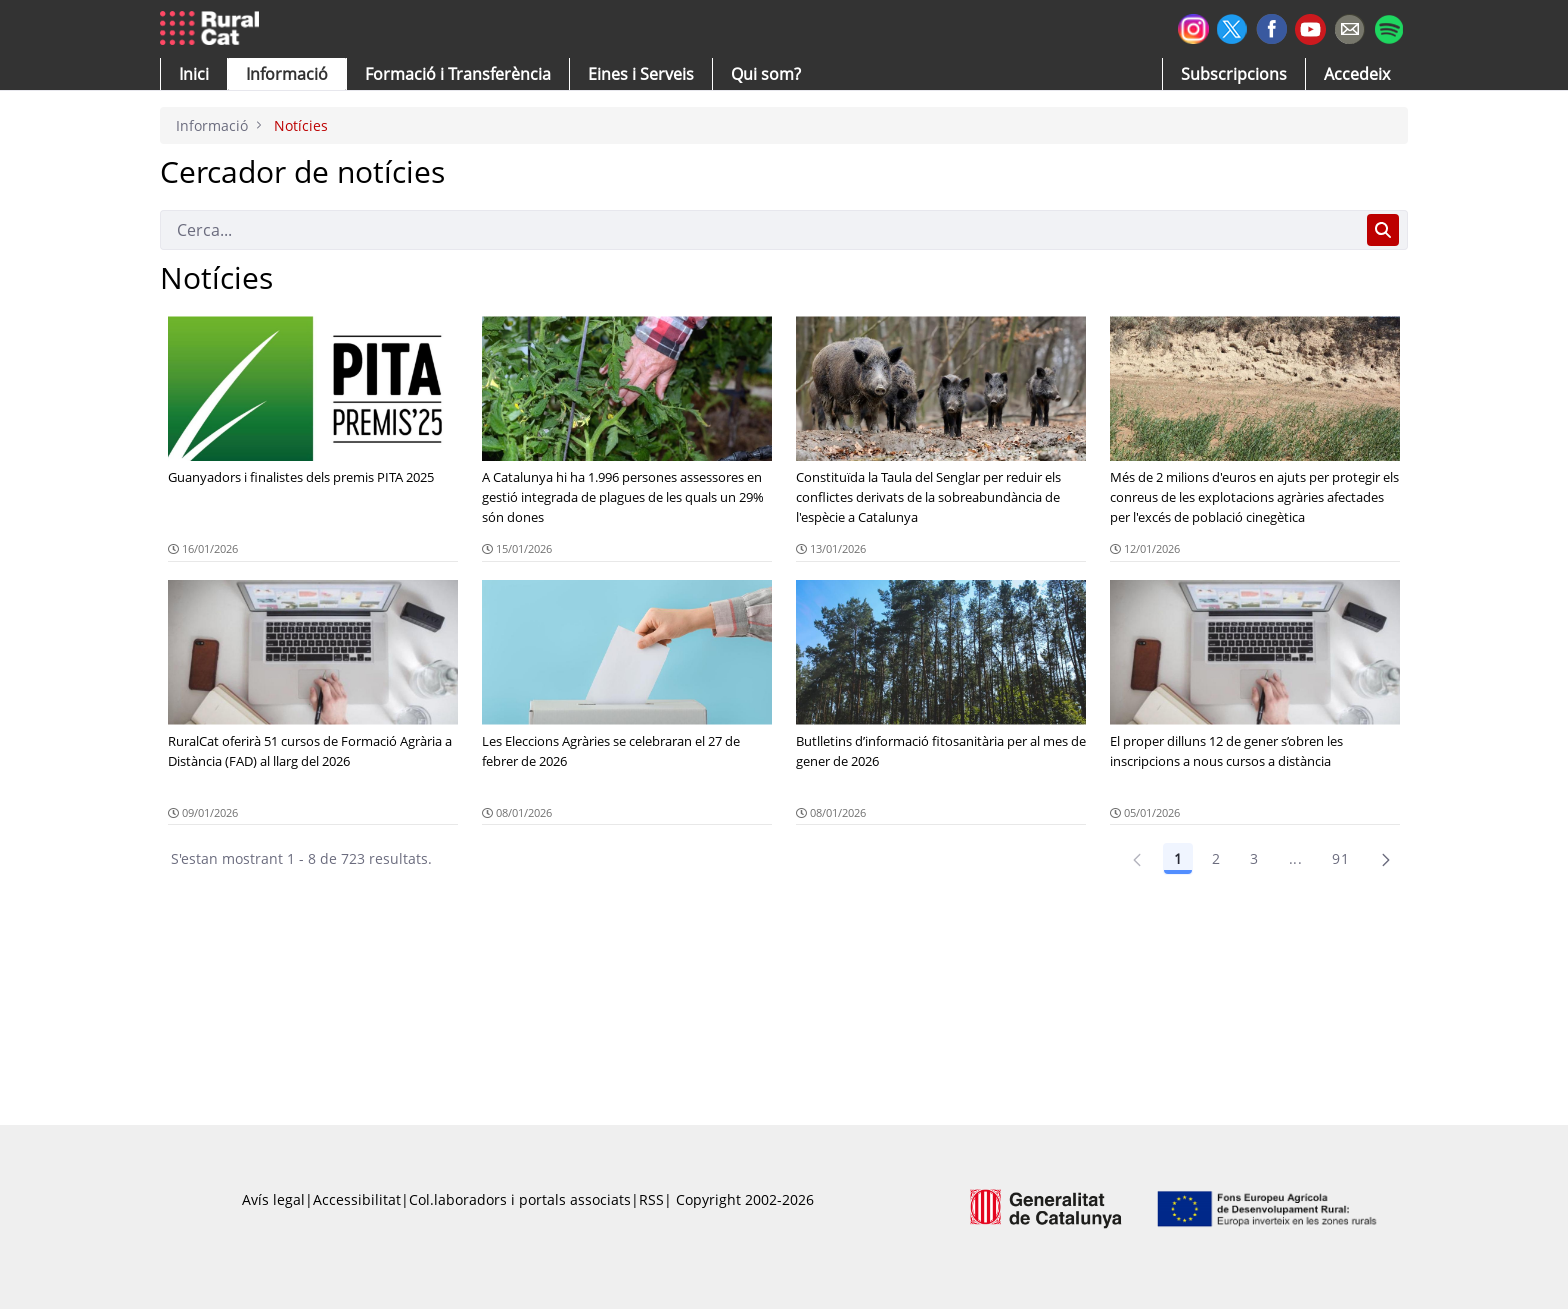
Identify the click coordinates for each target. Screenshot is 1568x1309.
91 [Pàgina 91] (1340, 858)
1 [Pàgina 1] (1178, 858)
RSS (651, 1199)
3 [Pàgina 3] (1254, 858)
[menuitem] (458, 74)
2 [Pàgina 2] (1216, 858)
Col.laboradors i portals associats (520, 1199)
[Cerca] (759, 230)
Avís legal (273, 1199)
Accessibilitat (357, 1199)
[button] (194, 74)
